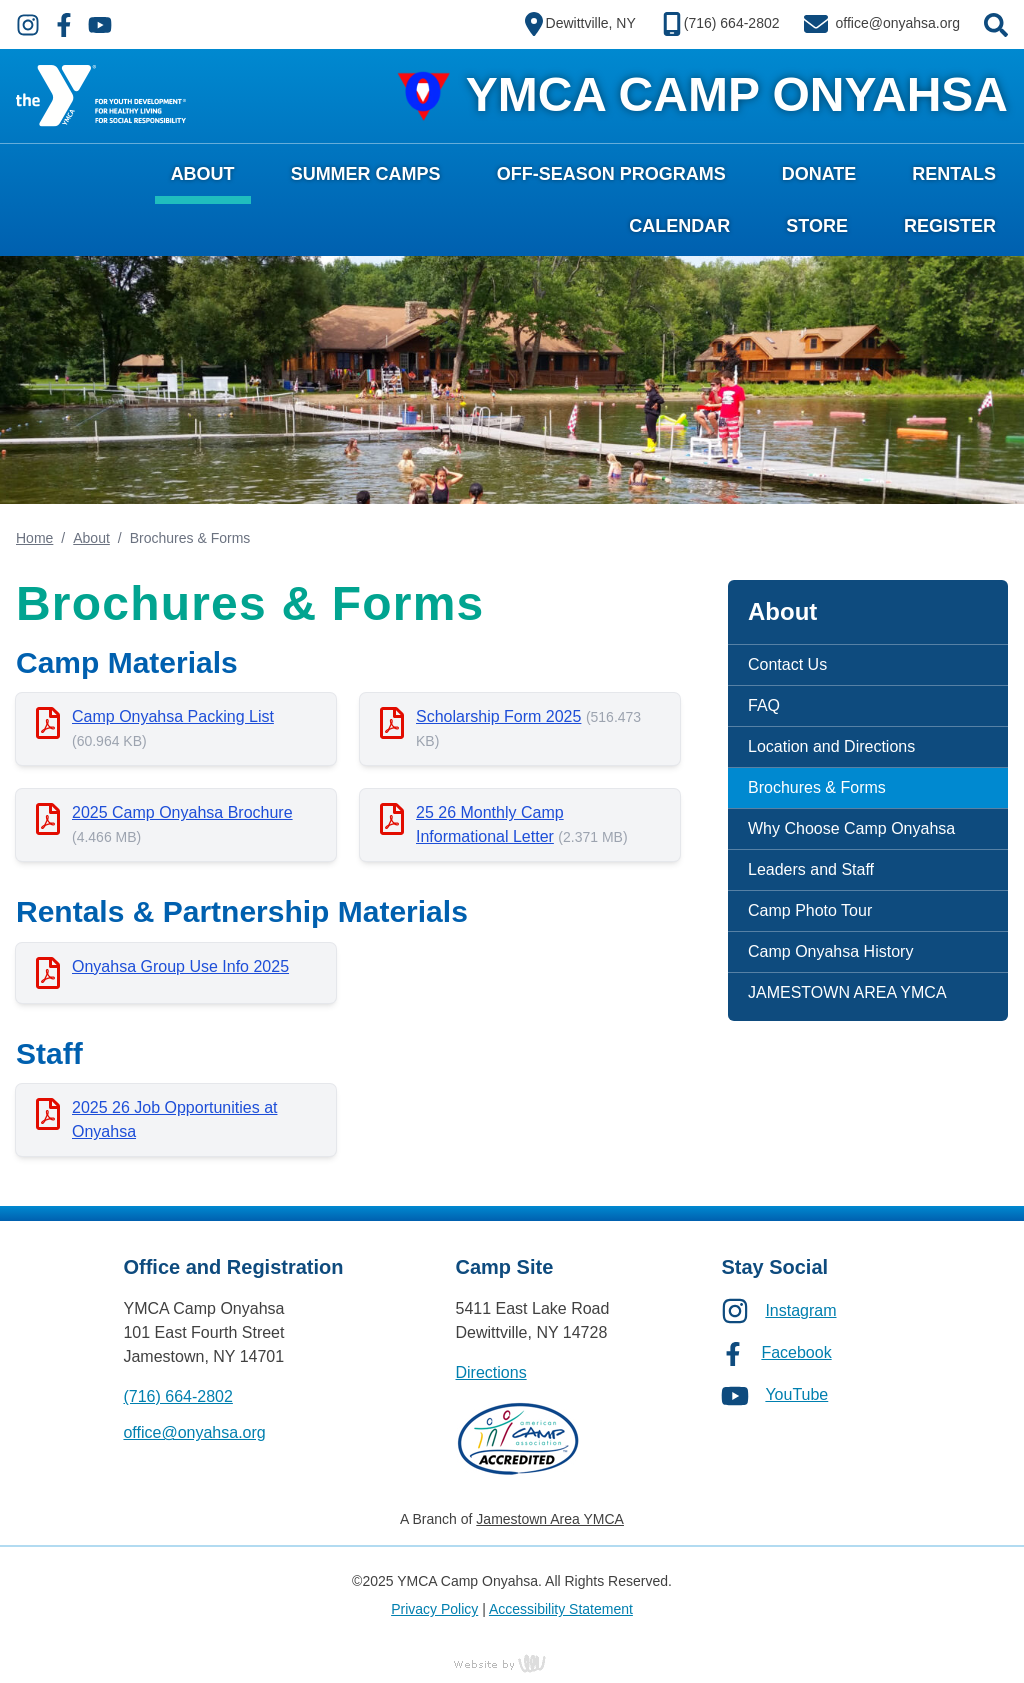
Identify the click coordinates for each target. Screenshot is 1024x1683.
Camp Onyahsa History (830, 951)
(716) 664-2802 (177, 1396)
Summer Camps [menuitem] (366, 174)
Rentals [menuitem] (954, 174)
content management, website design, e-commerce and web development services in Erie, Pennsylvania (512, 1663)
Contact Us (787, 664)
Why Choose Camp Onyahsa (851, 828)
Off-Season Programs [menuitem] (611, 174)
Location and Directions (831, 746)
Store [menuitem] (817, 226)
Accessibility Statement (561, 1609)
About (91, 538)
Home (34, 538)
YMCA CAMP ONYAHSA (737, 94)
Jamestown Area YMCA (550, 1519)
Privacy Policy (434, 1609)
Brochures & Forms (817, 787)
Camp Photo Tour (810, 910)
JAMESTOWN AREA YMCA (847, 992)
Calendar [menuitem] (679, 226)
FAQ (764, 705)
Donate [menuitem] (819, 174)
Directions (491, 1372)
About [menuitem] (203, 174)
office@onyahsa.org (194, 1432)
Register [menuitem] (950, 226)
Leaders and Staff (811, 869)
